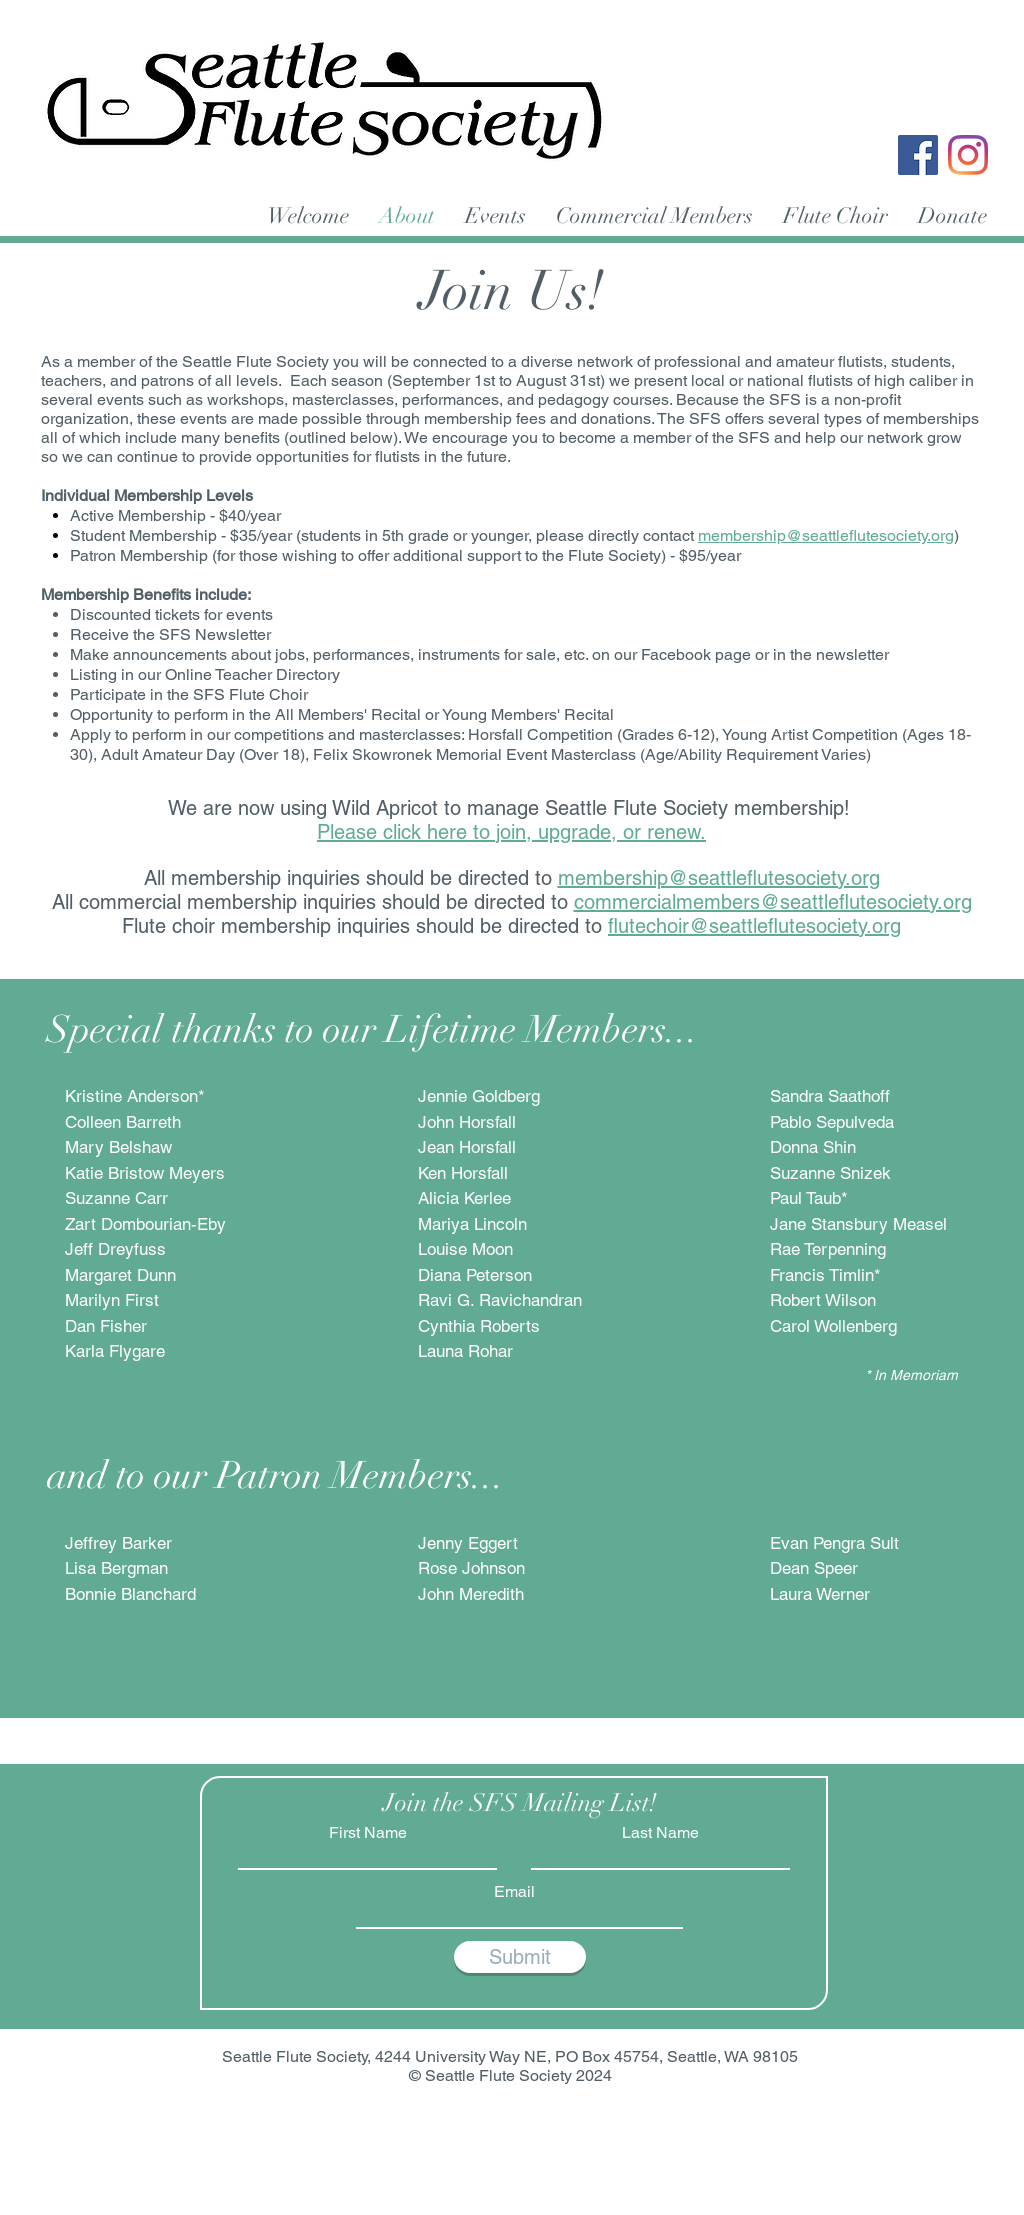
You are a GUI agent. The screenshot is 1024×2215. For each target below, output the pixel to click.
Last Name (660, 1833)
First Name (368, 1833)
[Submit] (520, 1957)
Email (514, 1892)
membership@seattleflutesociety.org (826, 535)
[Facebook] (918, 155)
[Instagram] (968, 155)
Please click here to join (421, 832)
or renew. (661, 832)
